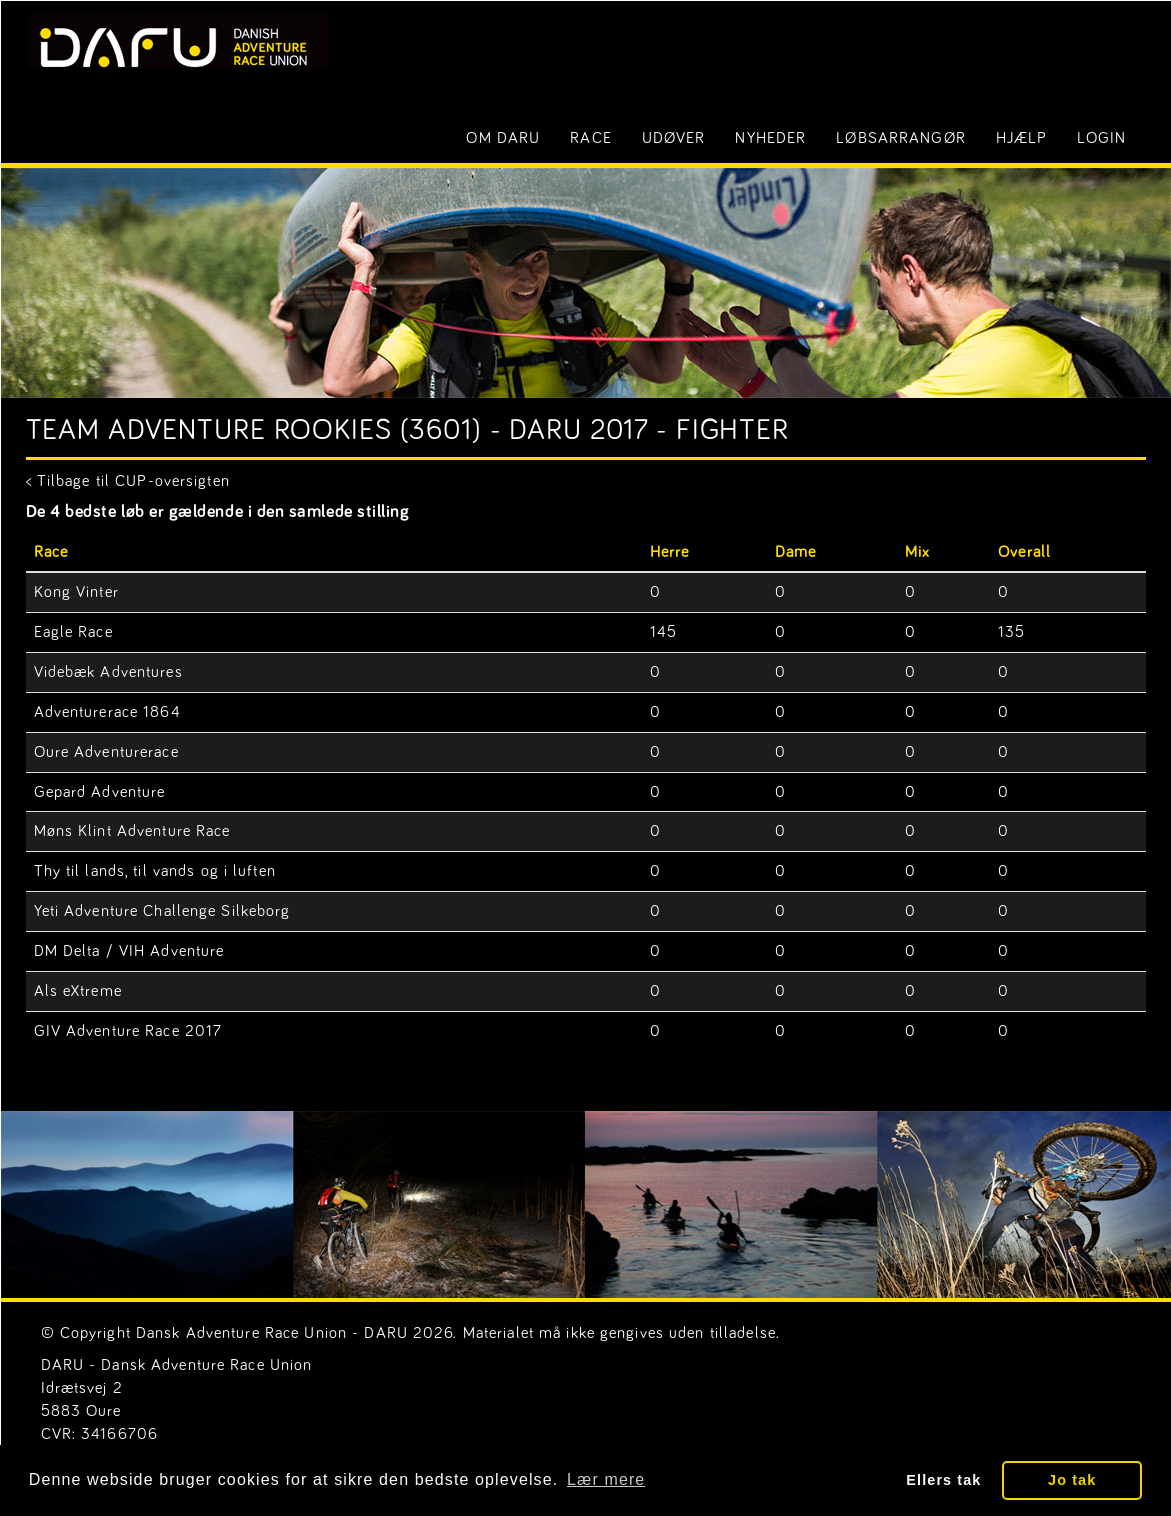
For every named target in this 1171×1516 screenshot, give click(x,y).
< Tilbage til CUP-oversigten (128, 481)
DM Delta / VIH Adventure (129, 951)
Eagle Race (73, 632)
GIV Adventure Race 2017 (128, 1031)
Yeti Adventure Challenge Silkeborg (162, 911)
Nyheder (770, 138)
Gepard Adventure (100, 792)
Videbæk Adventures (108, 672)
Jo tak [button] (1072, 1480)
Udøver (674, 138)
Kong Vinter (76, 592)
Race (590, 138)
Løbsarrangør (900, 138)
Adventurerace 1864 (107, 712)
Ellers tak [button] (943, 1480)
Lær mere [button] (606, 1479)
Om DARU (503, 138)
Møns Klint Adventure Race (132, 831)
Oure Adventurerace (106, 752)
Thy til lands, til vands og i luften (155, 871)
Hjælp (1022, 138)
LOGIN (1101, 138)
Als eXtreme (78, 991)
